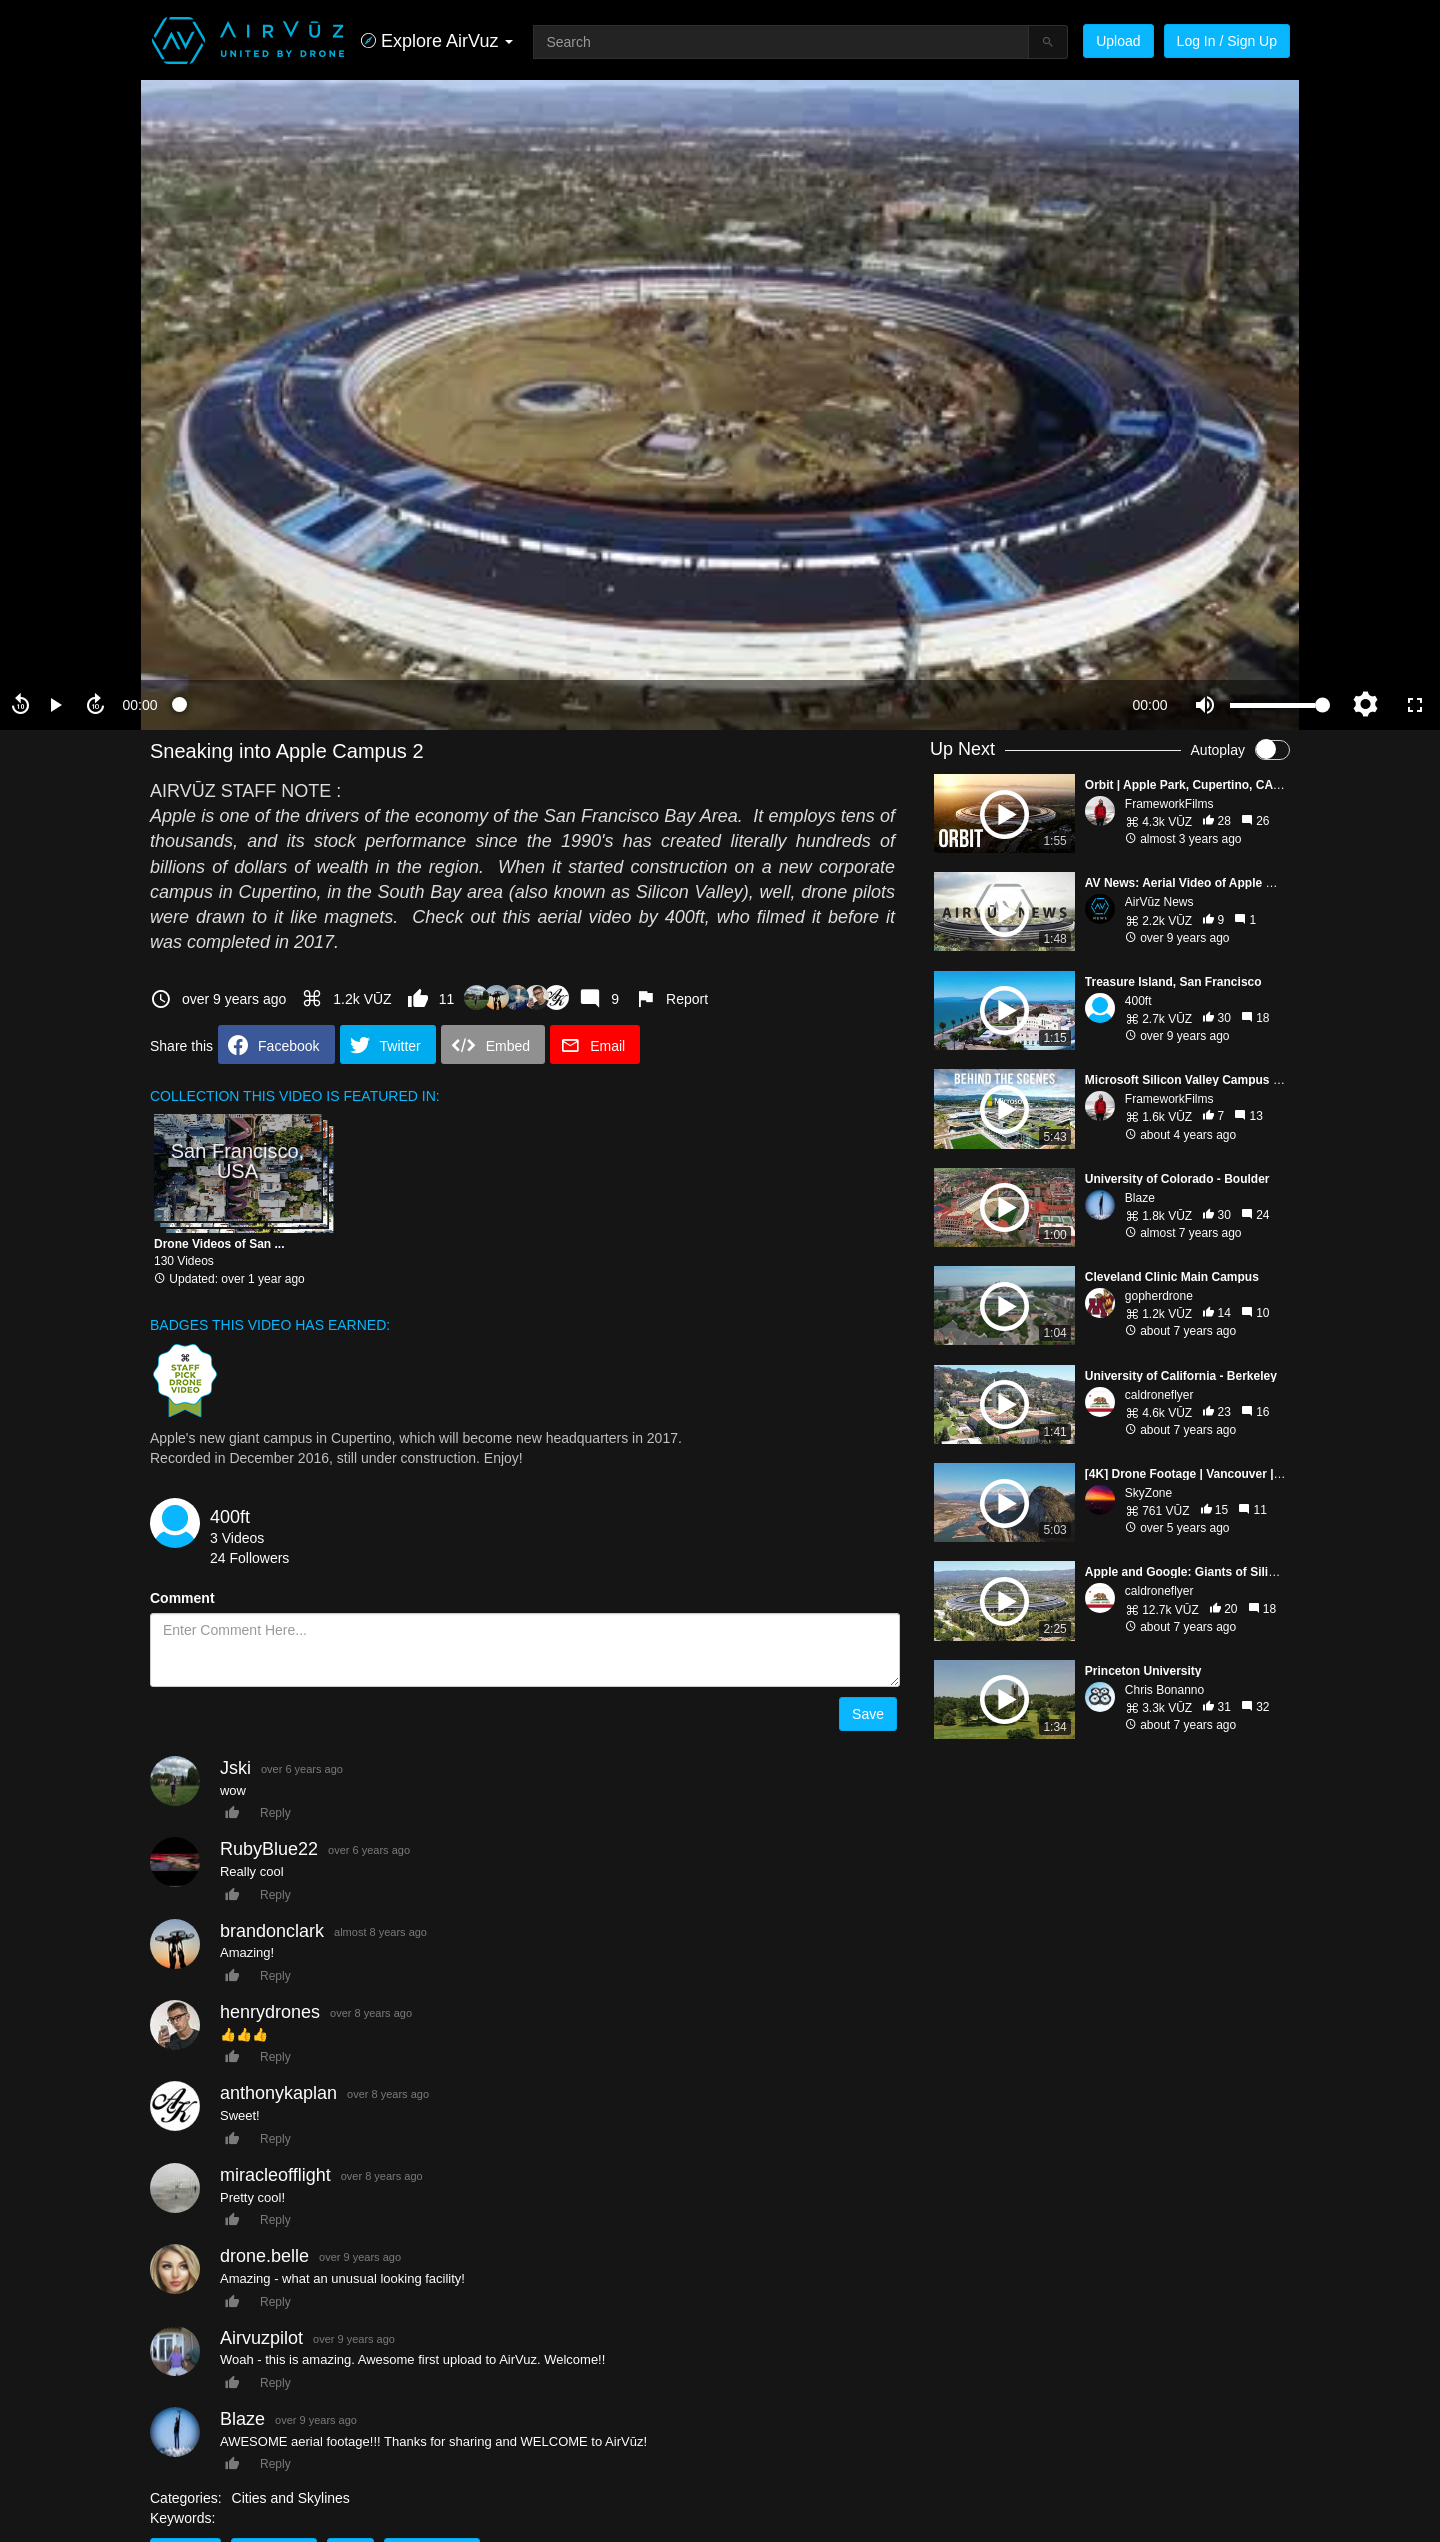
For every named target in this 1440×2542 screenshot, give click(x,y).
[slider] (645, 705)
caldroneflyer (1159, 1395)
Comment (182, 1598)
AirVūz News (1159, 902)
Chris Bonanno (1164, 1690)
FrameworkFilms (1169, 804)
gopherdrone (1159, 1296)
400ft (230, 1517)
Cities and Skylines (291, 2498)
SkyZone (1148, 1493)
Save (868, 1714)
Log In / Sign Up (1227, 41)
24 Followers (249, 1558)
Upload (1118, 41)
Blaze (1140, 1198)
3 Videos (237, 1538)
